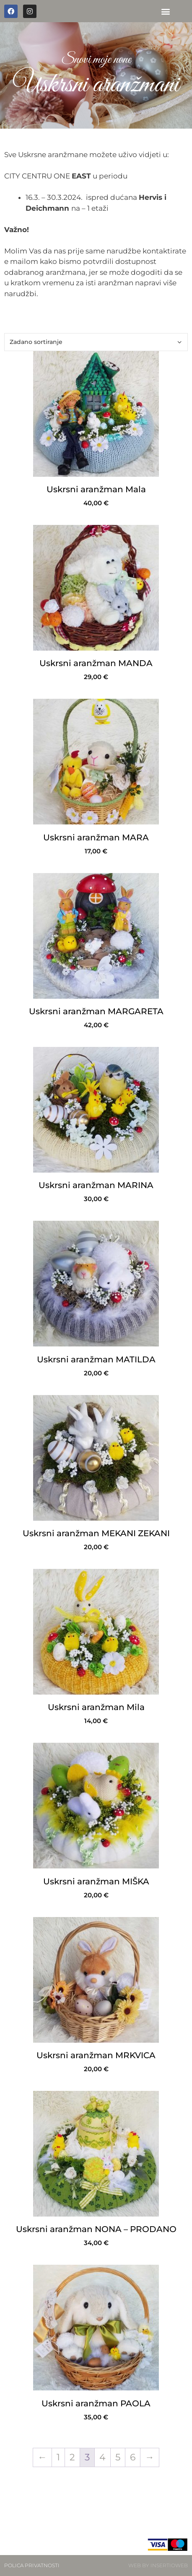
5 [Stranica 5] (117, 2457)
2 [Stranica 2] (72, 2457)
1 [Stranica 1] (58, 2457)
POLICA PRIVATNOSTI (32, 2565)
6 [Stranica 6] (132, 2457)
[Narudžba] (96, 342)
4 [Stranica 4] (102, 2457)
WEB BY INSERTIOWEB (158, 2565)
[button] (165, 11)
